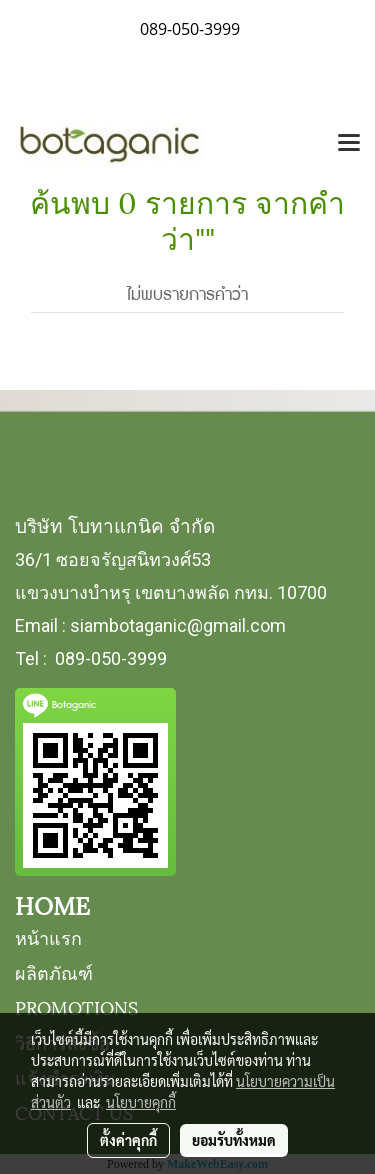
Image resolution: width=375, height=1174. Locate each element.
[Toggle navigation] (349, 144)
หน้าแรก (48, 936)
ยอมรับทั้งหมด (234, 1140)
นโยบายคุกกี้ (141, 1102)
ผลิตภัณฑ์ (54, 971)
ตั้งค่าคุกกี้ (128, 1140)
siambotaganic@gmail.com (178, 625)
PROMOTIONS (76, 1006)
